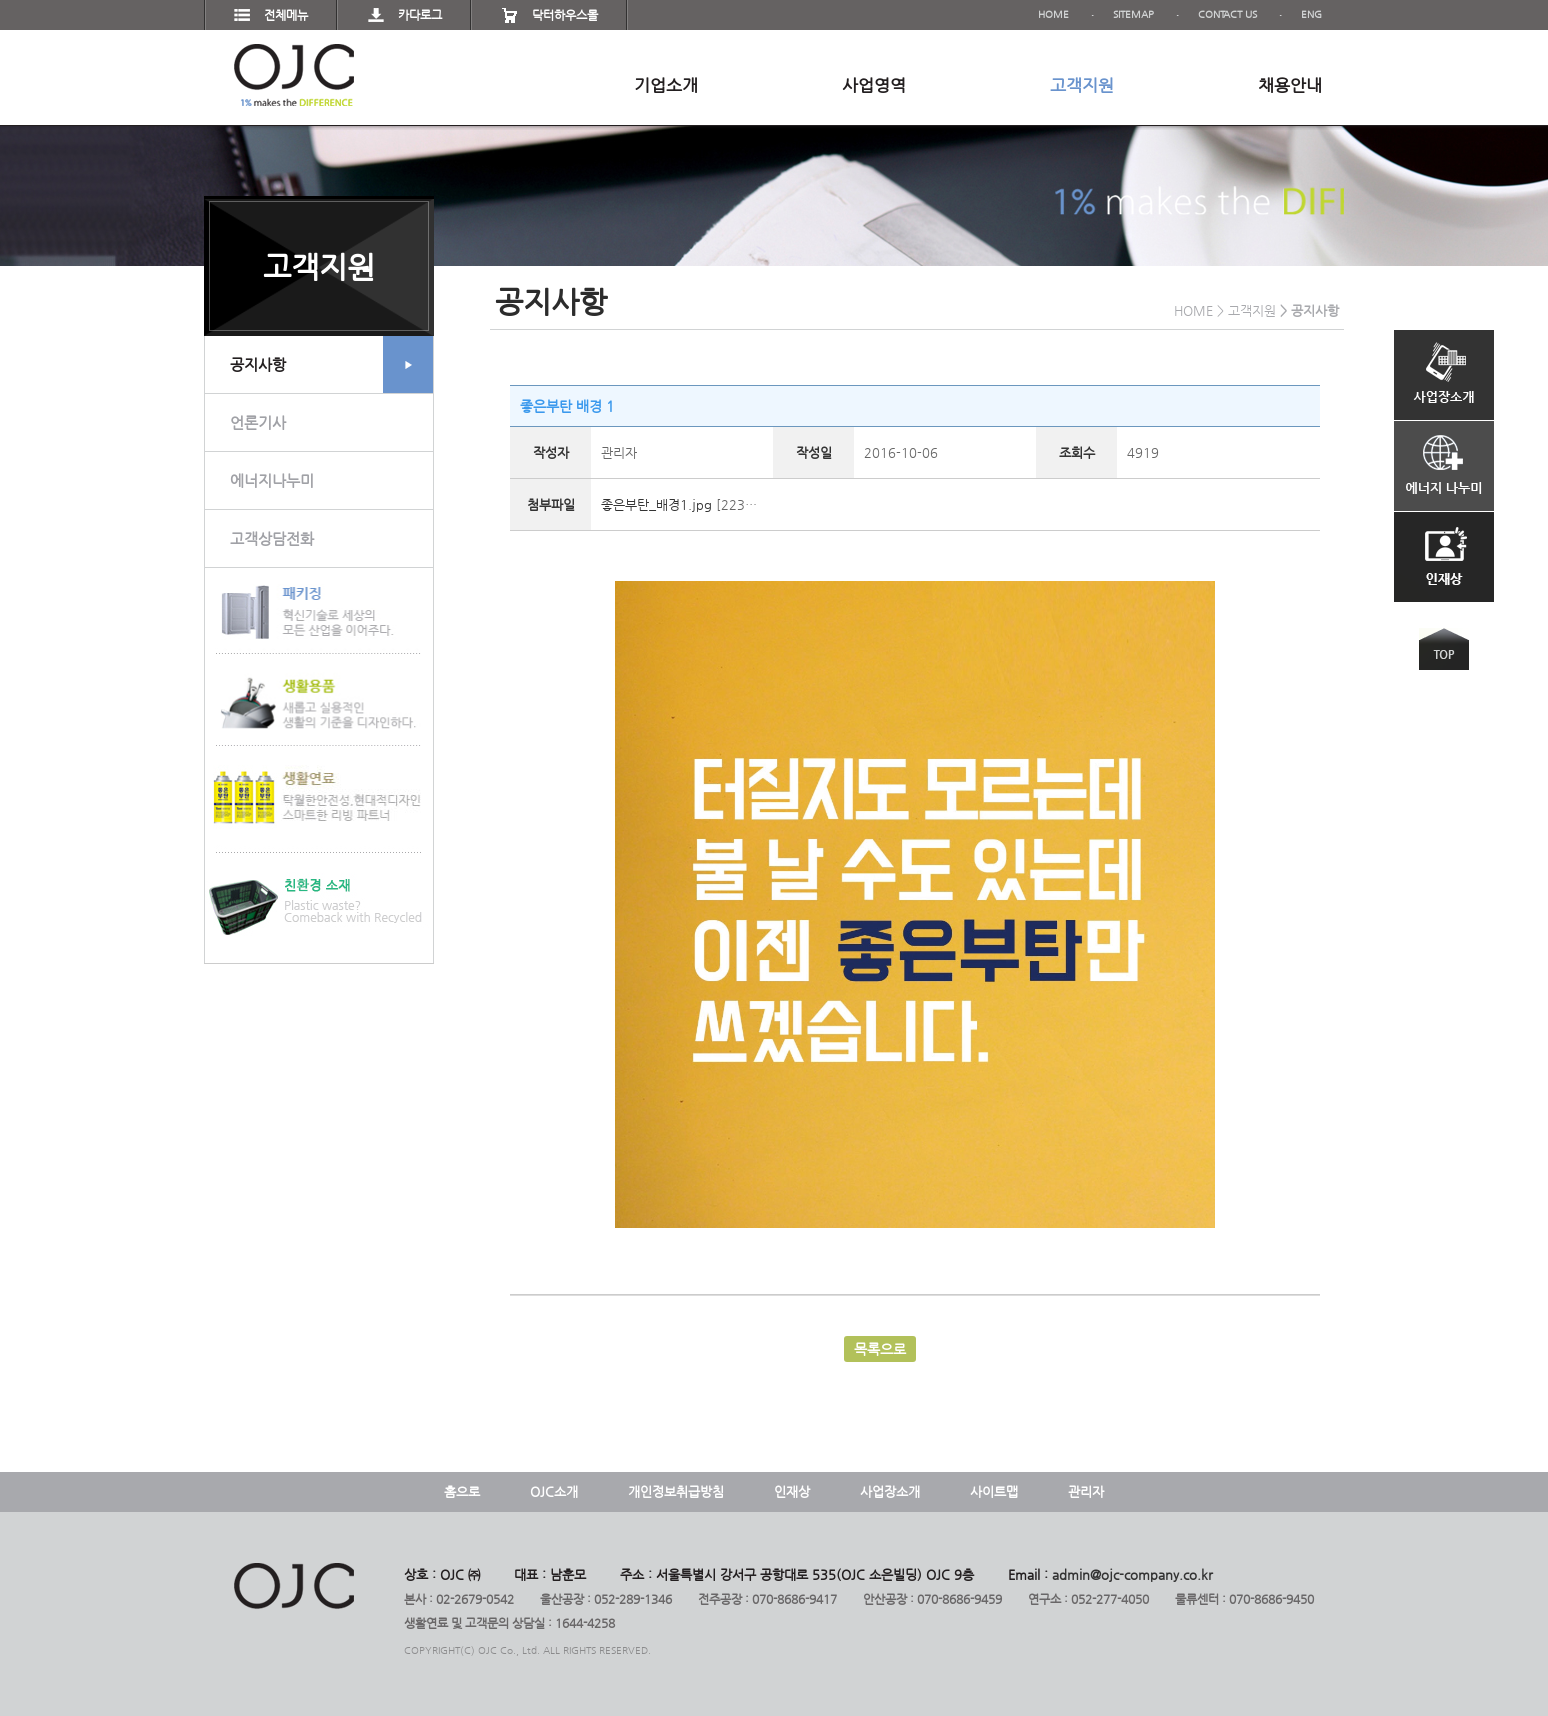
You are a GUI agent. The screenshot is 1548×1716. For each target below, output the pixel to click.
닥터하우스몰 (565, 15)
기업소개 (666, 85)
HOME (1053, 14)
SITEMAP (1133, 14)
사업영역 (874, 85)
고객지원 (1082, 85)
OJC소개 (554, 1491)
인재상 (792, 1491)
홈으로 (462, 1491)
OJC (294, 75)
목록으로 (880, 1349)
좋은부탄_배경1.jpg (656, 504)
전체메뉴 (286, 15)
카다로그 (420, 15)
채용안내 (1290, 85)
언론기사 (258, 422)
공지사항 (331, 364)
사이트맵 (994, 1491)
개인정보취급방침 (676, 1491)
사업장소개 (890, 1491)
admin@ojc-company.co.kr (1132, 1574)
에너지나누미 (272, 480)
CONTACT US (1227, 14)
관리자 (1086, 1491)
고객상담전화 (272, 538)
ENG (1311, 14)
